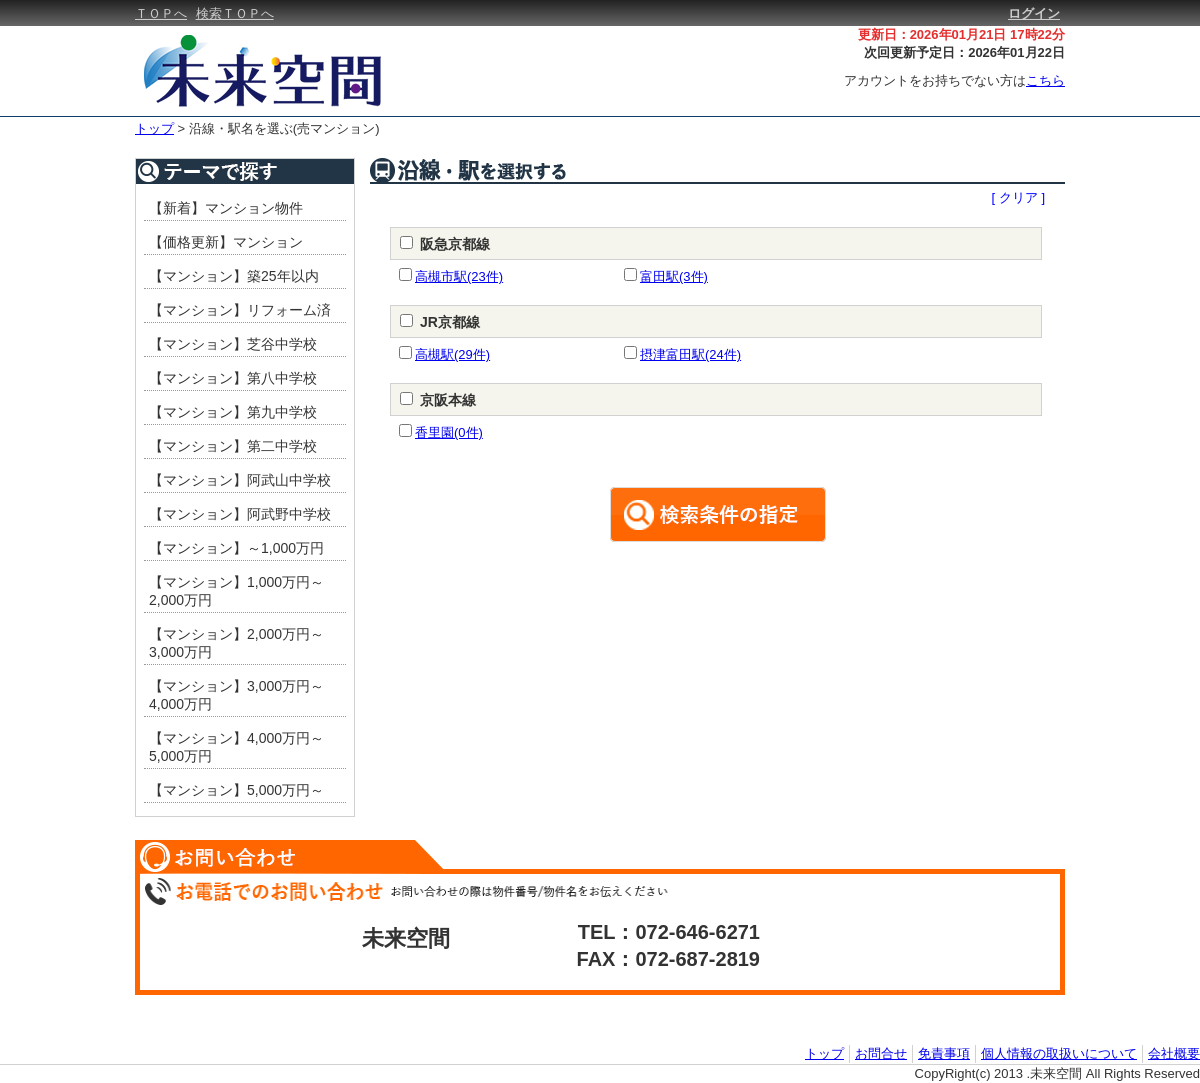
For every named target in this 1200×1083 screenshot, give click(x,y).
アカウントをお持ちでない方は (954, 80)
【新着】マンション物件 (226, 208)
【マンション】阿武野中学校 (240, 514)
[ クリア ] (1018, 197)
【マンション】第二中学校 (233, 446)
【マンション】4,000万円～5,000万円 (236, 747)
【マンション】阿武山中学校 (240, 480)
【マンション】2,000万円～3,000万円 (236, 643)
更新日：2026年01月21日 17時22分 (961, 34)
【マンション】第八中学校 (233, 378)
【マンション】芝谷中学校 (233, 344)
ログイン (1034, 13)
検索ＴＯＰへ (235, 13)
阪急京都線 (455, 244)
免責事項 (944, 1053)
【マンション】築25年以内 (234, 276)
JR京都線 (450, 322)
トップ (154, 128)
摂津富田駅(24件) (690, 354)
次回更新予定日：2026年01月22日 (964, 52)
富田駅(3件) (674, 276)
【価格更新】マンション (226, 242)
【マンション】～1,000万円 (236, 548)
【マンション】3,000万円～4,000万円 (236, 695)
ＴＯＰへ (161, 13)
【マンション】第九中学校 (233, 412)
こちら (1045, 80)
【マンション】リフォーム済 (240, 310)
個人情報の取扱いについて (1059, 1053)
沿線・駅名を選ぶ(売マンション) (284, 128)
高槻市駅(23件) (459, 276)
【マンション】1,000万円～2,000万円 (236, 591)
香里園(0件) (449, 432)
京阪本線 (448, 400)
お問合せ (881, 1053)
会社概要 (1174, 1053)
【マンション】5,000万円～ (236, 790)
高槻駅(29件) (452, 354)
